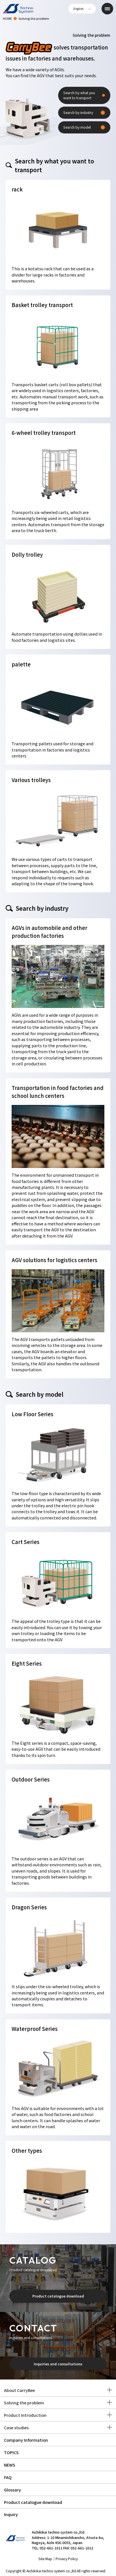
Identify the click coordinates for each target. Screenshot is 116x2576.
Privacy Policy (67, 2558)
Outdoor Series (31, 1779)
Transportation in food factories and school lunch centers (58, 1091)
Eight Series (27, 1663)
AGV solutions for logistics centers (54, 1260)
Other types (27, 2150)
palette (21, 664)
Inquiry (11, 2514)
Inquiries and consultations (58, 2363)
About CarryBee (19, 2390)
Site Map (45, 2558)
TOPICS (11, 2452)
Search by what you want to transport (79, 95)
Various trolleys (31, 779)
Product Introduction (25, 2415)
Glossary (12, 2490)
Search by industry (78, 112)
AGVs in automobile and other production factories (49, 931)
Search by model (77, 127)
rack (17, 189)
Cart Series (25, 1541)
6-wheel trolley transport (44, 432)
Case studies (16, 2427)
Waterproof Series (35, 2028)
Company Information (26, 2440)
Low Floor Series (32, 1414)
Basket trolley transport (42, 304)
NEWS (9, 2465)
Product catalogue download (58, 2296)
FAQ (8, 2477)
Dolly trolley (27, 554)
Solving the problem (24, 2403)
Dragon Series (29, 1907)
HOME (7, 18)
